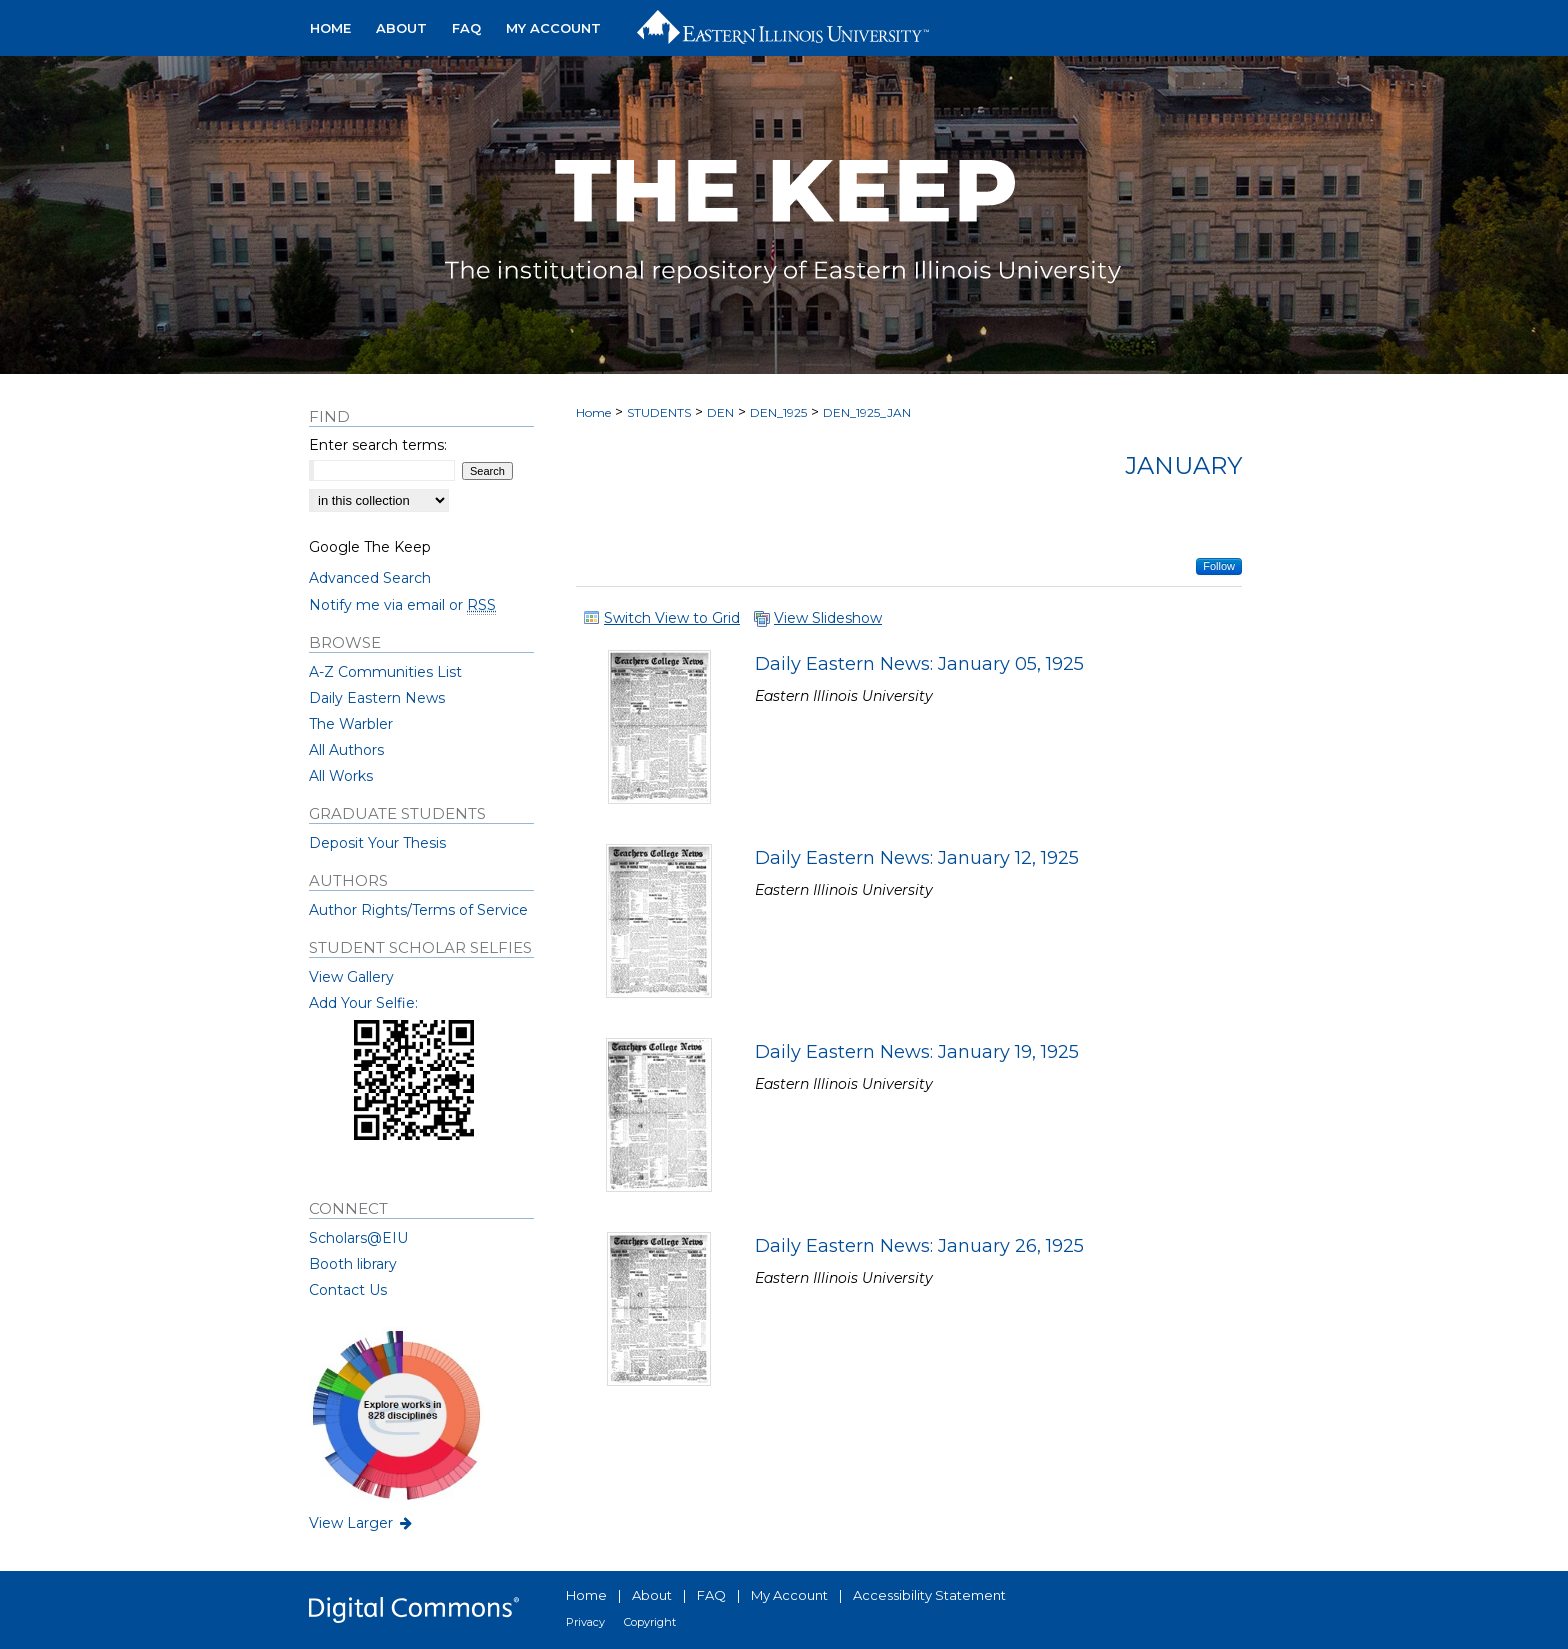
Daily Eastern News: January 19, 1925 (917, 1052)
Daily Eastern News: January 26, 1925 (919, 1246)
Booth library (353, 1264)
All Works (341, 776)
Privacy (585, 1622)
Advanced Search (370, 578)
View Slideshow (828, 618)
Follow (1219, 566)
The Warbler (351, 724)
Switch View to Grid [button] (672, 618)
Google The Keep (370, 547)
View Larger (362, 1523)
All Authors (346, 750)
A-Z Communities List (385, 672)
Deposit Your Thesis (377, 843)
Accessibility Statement (929, 1595)
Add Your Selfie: (363, 1003)
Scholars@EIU (358, 1238)
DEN (720, 412)
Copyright (650, 1622)
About (652, 1595)
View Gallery (351, 977)
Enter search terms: (378, 445)
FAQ (711, 1595)
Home (593, 412)
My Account (789, 1595)
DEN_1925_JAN (867, 412)
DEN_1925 (778, 412)
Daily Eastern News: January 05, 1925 (919, 664)
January (1183, 465)
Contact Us (348, 1290)
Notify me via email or (402, 605)
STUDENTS (659, 412)
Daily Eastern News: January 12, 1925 (917, 858)
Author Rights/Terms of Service (418, 910)
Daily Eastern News (377, 698)
